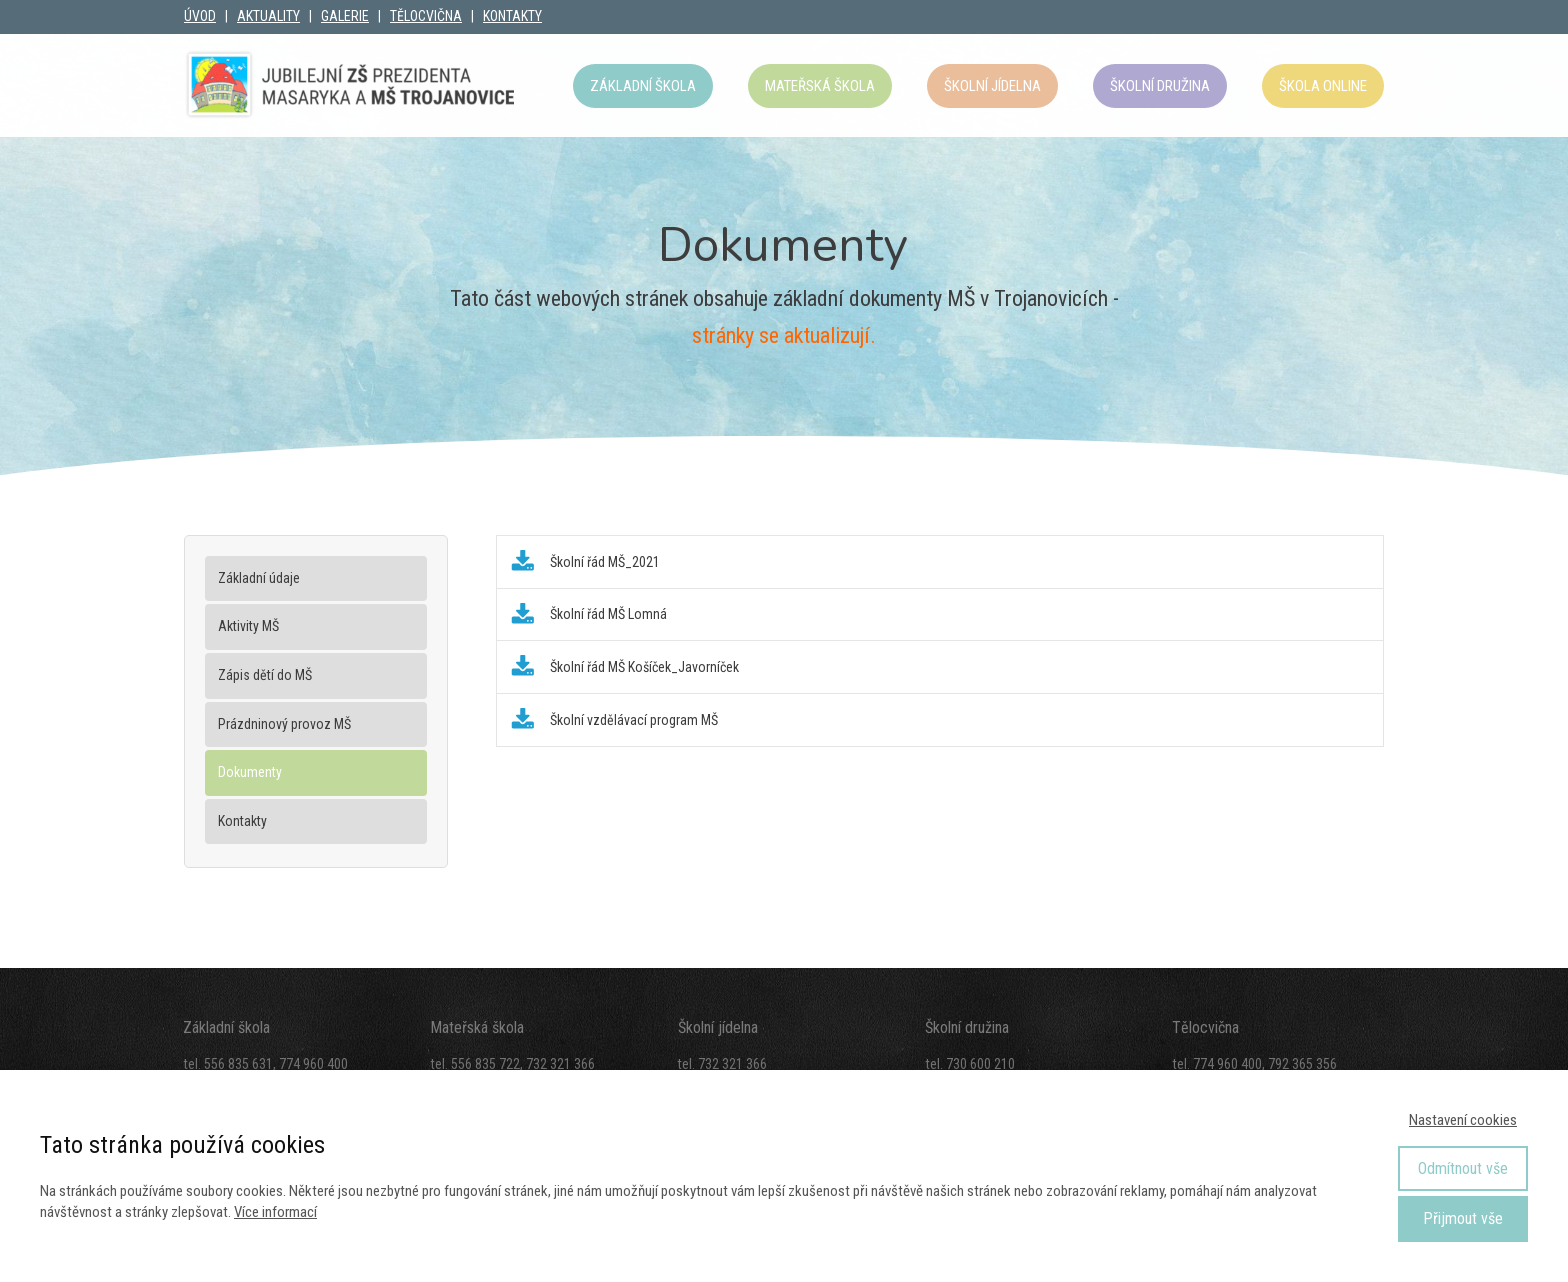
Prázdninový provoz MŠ (284, 724)
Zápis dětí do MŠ (265, 675)
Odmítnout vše (1463, 1168)
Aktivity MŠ (248, 626)
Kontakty (242, 821)
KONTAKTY (512, 16)
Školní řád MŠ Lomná (608, 614)
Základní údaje (259, 578)
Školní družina (1160, 86)
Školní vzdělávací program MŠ (634, 720)
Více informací (275, 1212)
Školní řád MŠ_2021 (605, 562)
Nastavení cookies (1463, 1120)
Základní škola (643, 86)
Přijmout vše (1463, 1218)
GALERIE (345, 16)
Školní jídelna (992, 86)
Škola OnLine (1323, 86)
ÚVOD (200, 16)
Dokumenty (250, 772)
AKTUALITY (268, 16)
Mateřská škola (820, 86)
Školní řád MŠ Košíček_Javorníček (644, 667)
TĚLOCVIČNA (426, 16)
